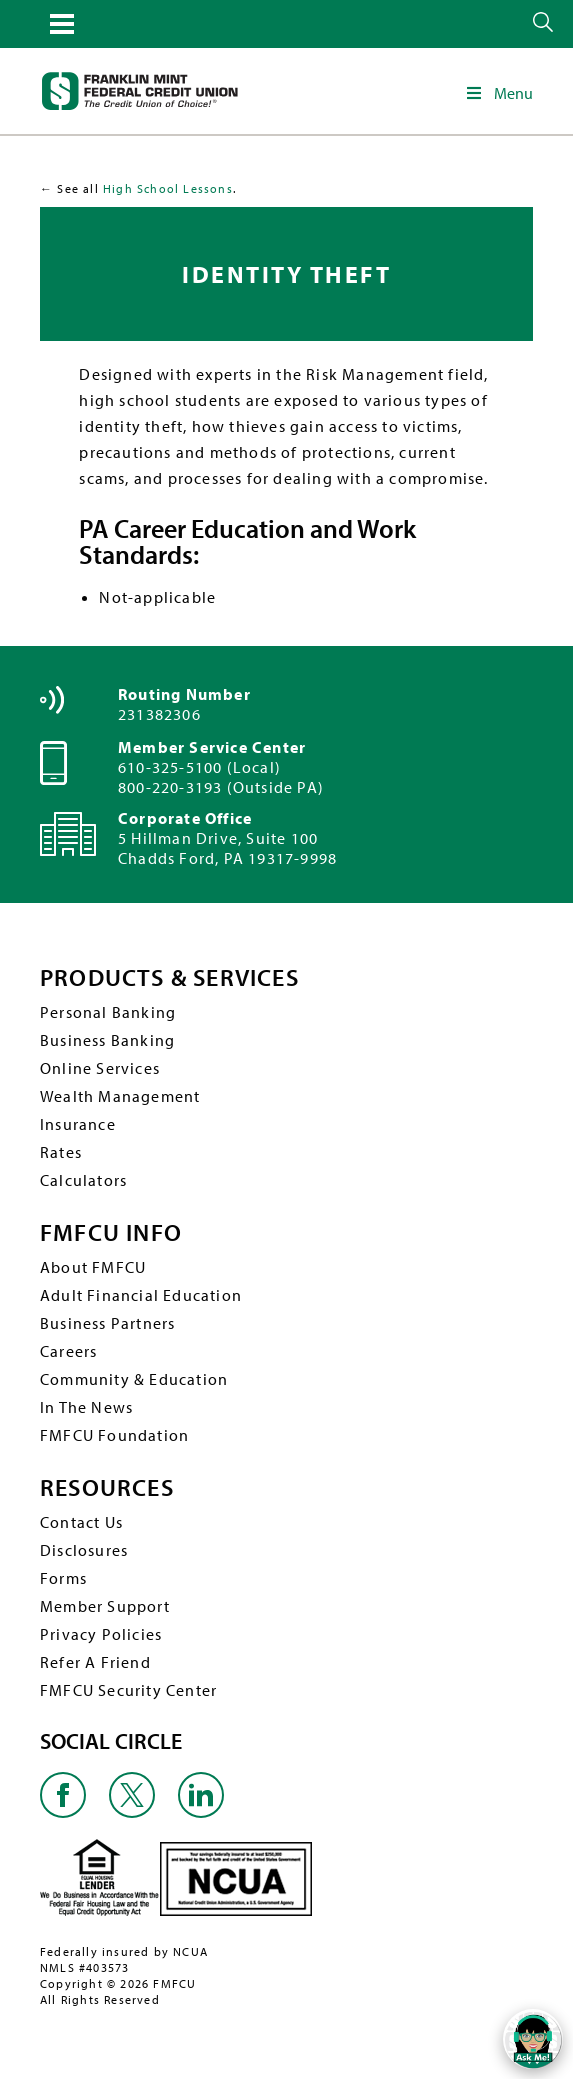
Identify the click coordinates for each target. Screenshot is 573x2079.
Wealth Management (120, 1096)
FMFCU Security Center (128, 1690)
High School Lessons (168, 188)
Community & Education (134, 1379)
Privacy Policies (101, 1634)
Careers (68, 1351)
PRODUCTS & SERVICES (169, 977)
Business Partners (107, 1323)
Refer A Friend (95, 1662)
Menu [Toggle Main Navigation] (498, 93)
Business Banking (107, 1040)
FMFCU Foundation (114, 1435)
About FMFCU (93, 1267)
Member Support (105, 1606)
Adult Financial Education (141, 1295)
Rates (61, 1152)
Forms (63, 1578)
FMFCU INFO (111, 1232)
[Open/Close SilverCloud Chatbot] (533, 2039)
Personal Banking (108, 1012)
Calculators (83, 1180)
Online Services (100, 1068)
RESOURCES (107, 1487)
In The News (86, 1407)
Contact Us (81, 1522)
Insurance (78, 1124)
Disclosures (84, 1550)
